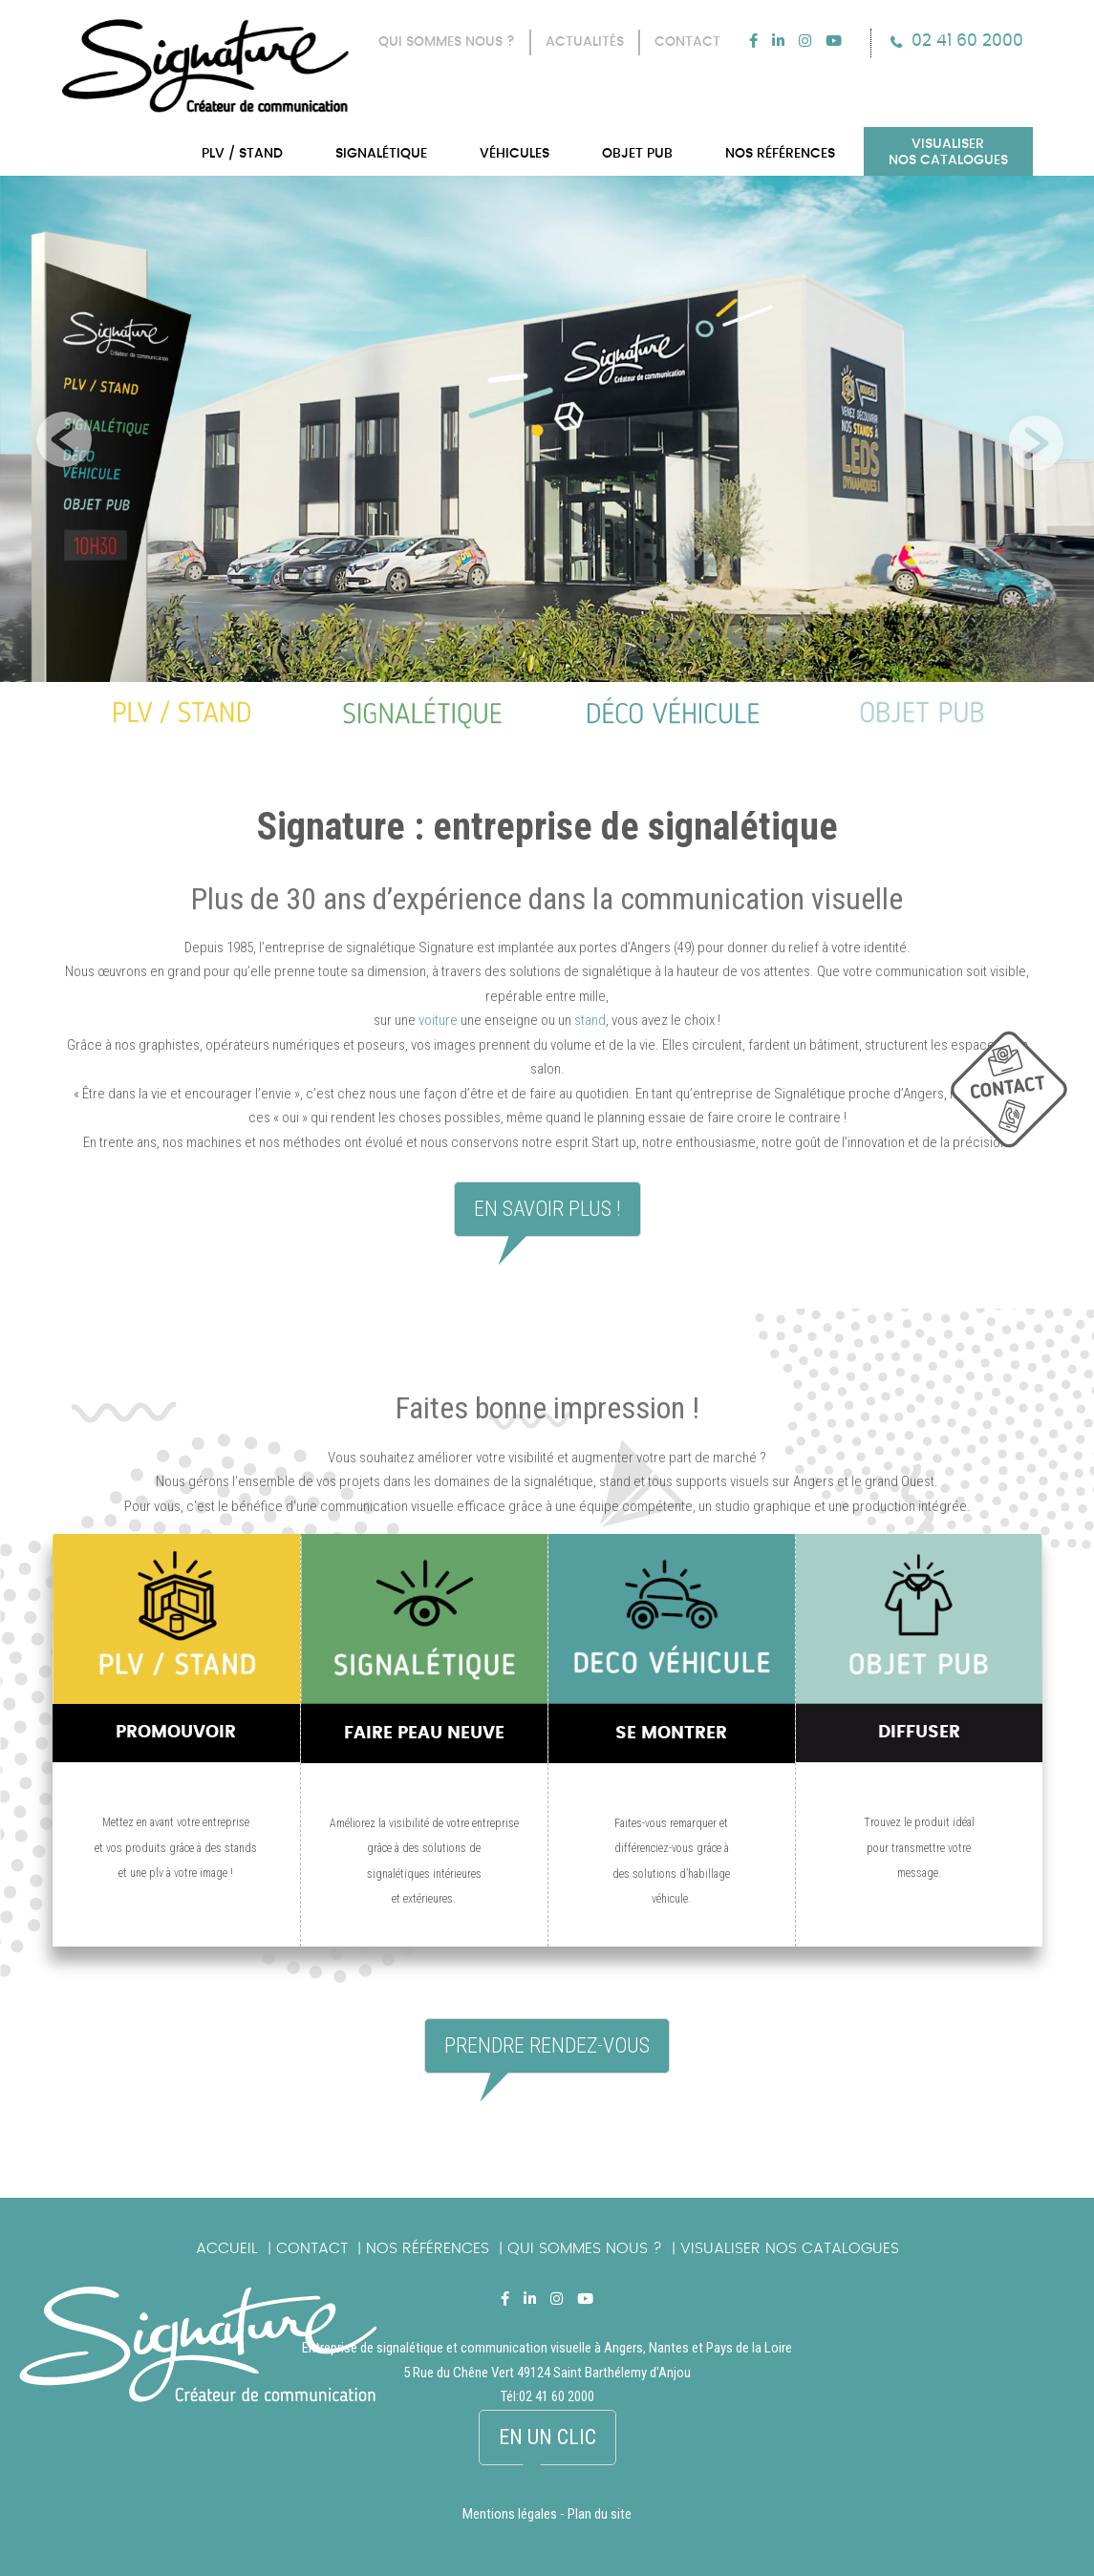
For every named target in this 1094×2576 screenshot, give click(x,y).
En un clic (547, 2437)
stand (590, 1020)
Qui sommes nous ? (584, 2248)
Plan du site (600, 2514)
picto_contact (1022, 1099)
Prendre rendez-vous (547, 2045)
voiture (438, 1020)
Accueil (227, 2248)
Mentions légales (509, 2514)
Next (1034, 434)
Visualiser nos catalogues (789, 2248)
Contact (312, 2248)
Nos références (427, 2248)
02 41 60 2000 (967, 40)
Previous (59, 434)
